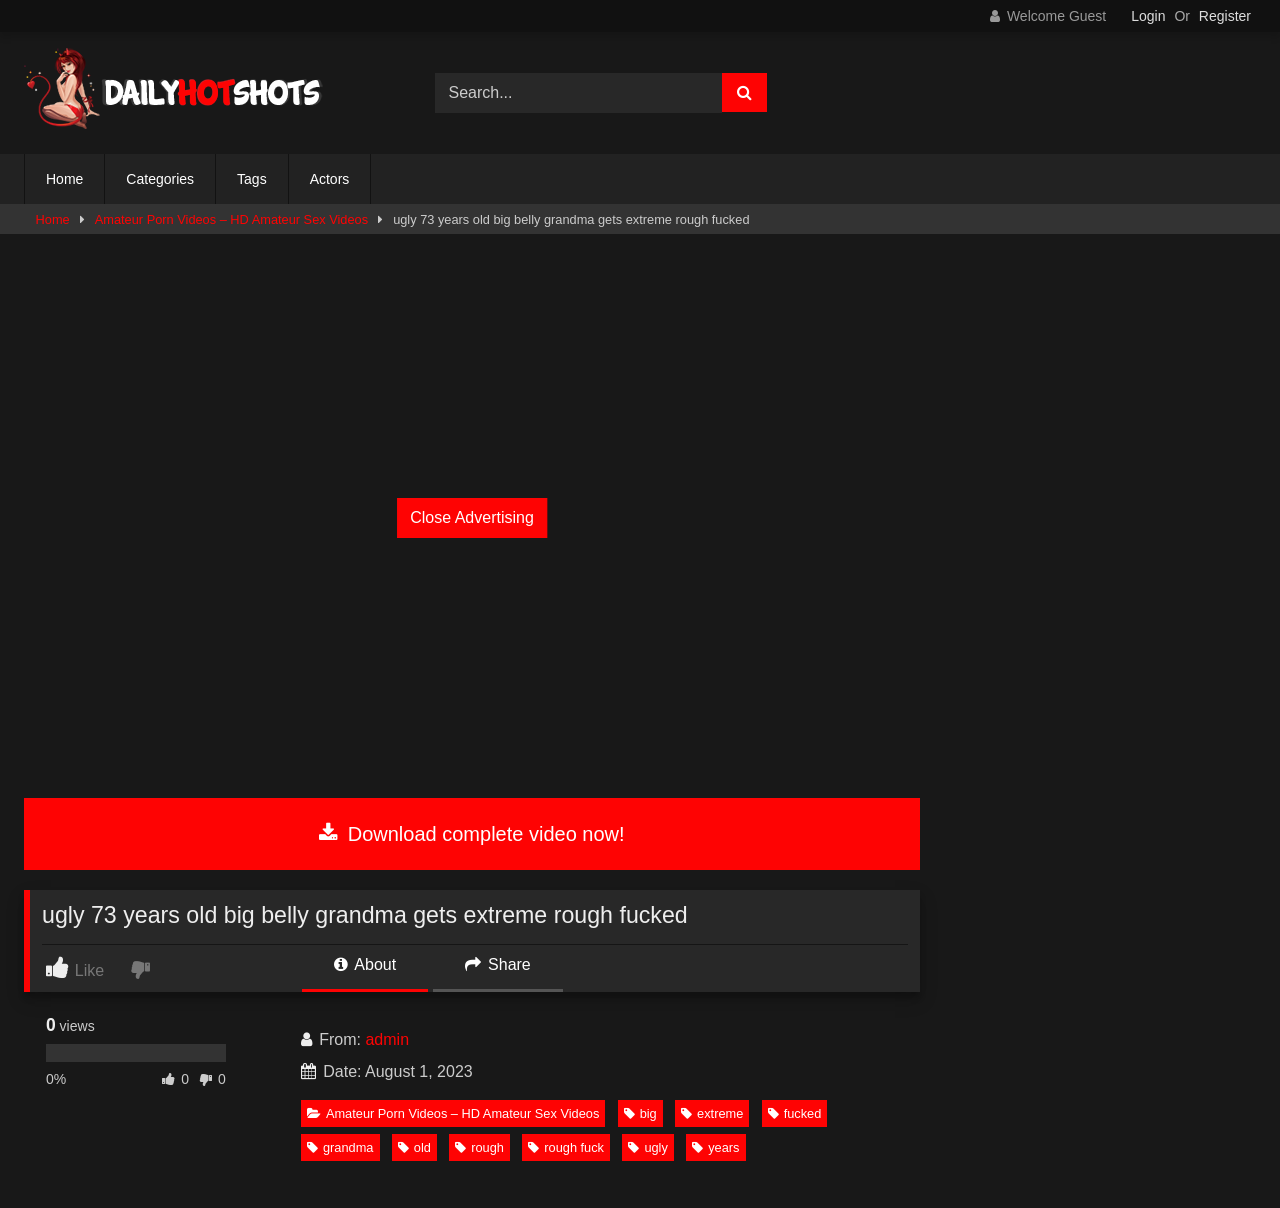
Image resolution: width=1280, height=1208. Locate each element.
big (640, 1113)
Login (1148, 16)
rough (479, 1147)
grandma (340, 1147)
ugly (647, 1147)
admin (387, 1039)
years (715, 1147)
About (365, 964)
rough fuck (566, 1147)
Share (498, 964)
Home (64, 179)
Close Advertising (472, 517)
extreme (712, 1113)
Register (1225, 16)
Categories (160, 179)
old (414, 1147)
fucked (795, 1113)
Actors (330, 179)
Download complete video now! (471, 834)
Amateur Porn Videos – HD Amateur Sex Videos (231, 219)
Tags (252, 179)
